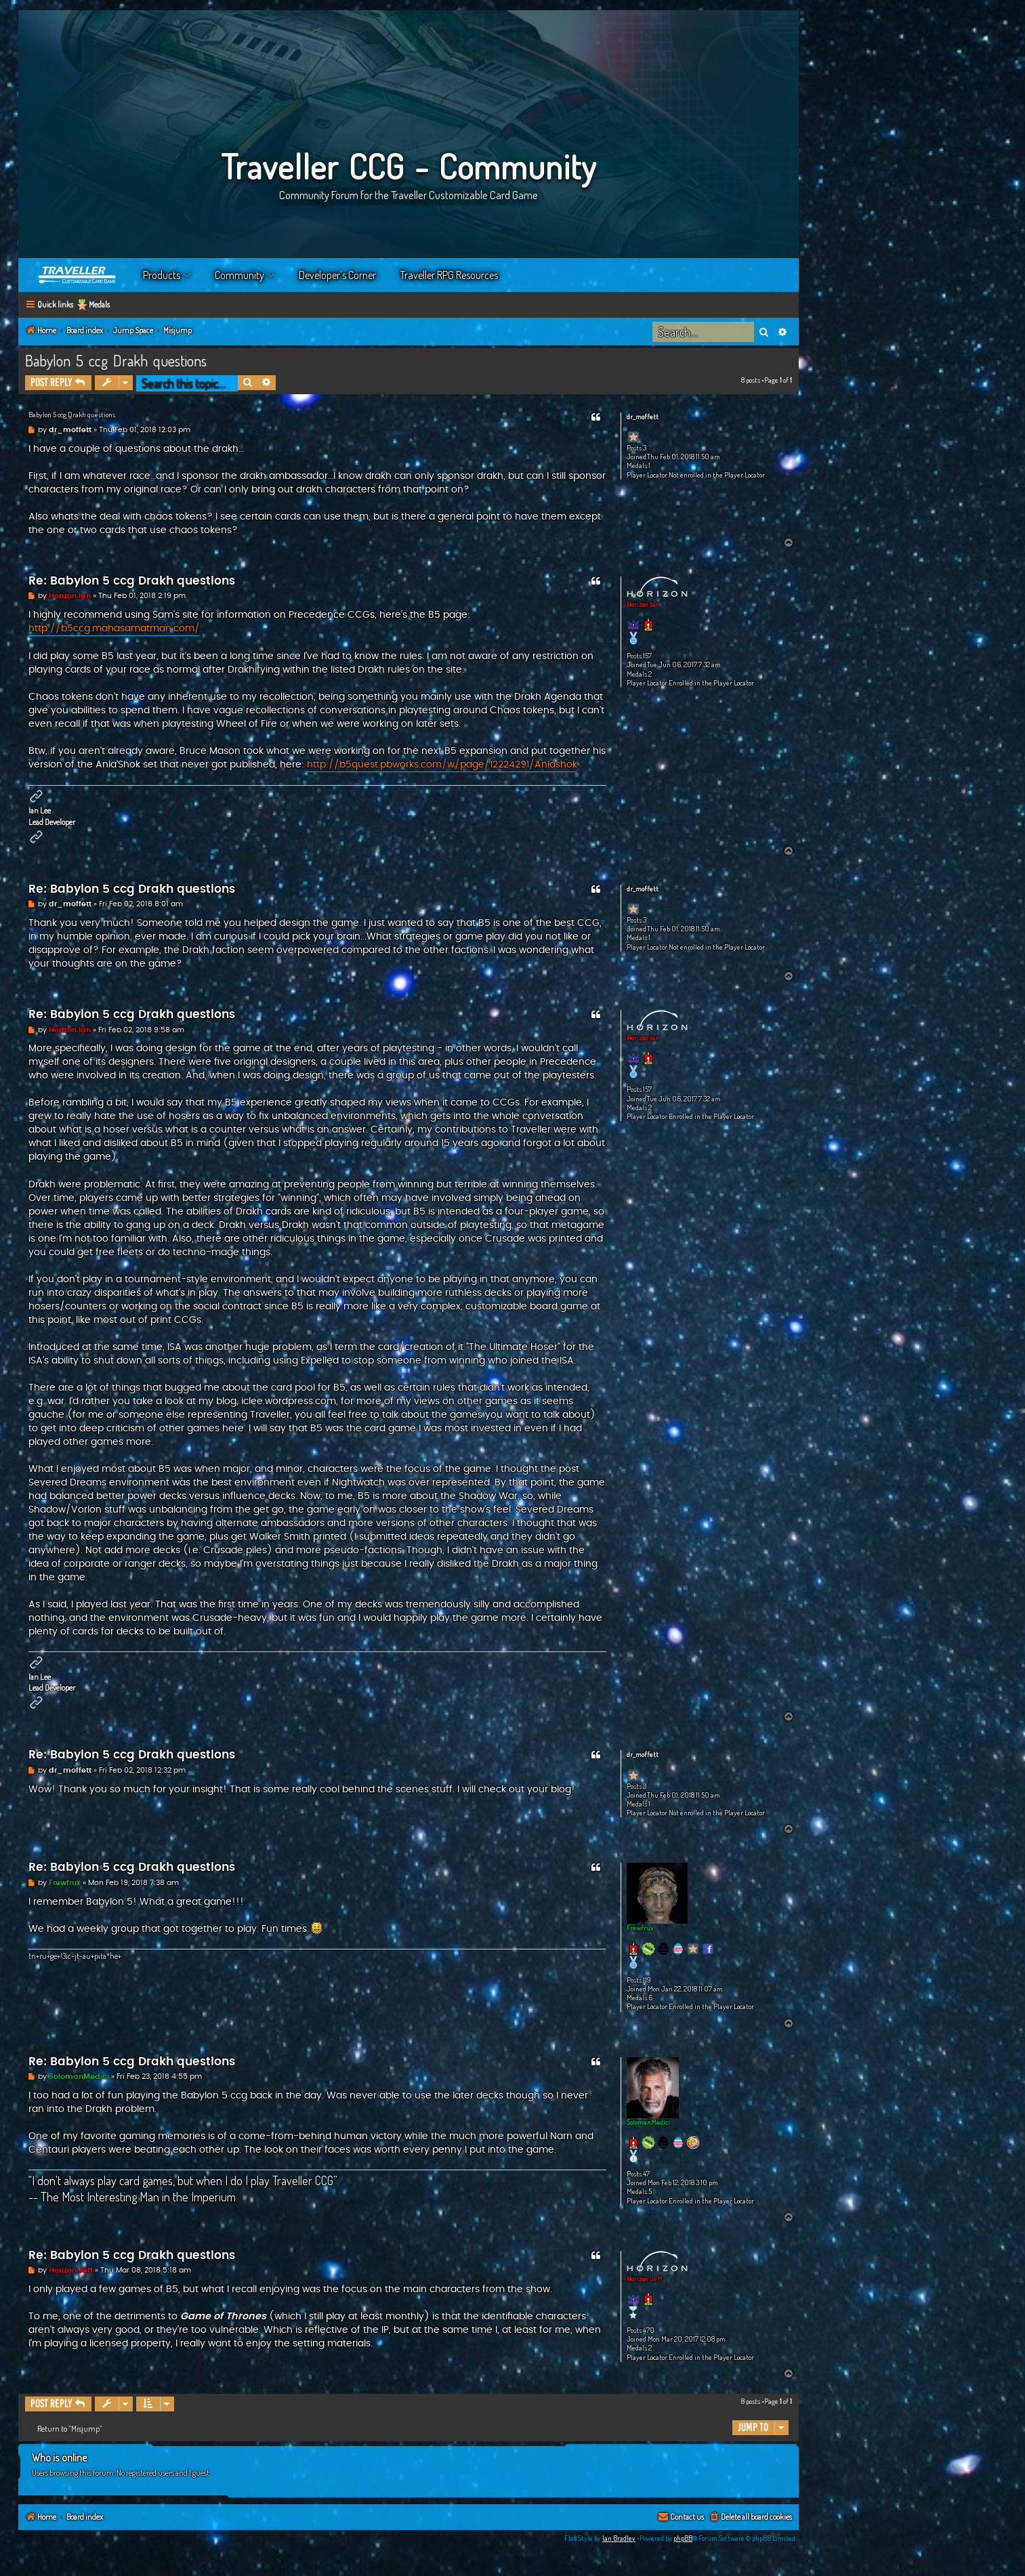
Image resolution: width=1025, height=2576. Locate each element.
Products (161, 275)
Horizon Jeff (645, 2278)
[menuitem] (750, 2517)
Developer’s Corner (337, 275)
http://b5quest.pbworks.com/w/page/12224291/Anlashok (442, 764)
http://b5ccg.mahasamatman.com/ (114, 628)
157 (647, 656)
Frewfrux (640, 1928)
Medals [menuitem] (99, 304)
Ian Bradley (618, 2538)
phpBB (682, 2538)
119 (647, 1980)
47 (646, 2174)
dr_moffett (642, 417)
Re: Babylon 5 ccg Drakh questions (131, 581)
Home (78, 275)
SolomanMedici (648, 2122)
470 (648, 2330)
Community (239, 275)
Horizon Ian (643, 604)
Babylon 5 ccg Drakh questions (116, 360)
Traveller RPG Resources (449, 275)
